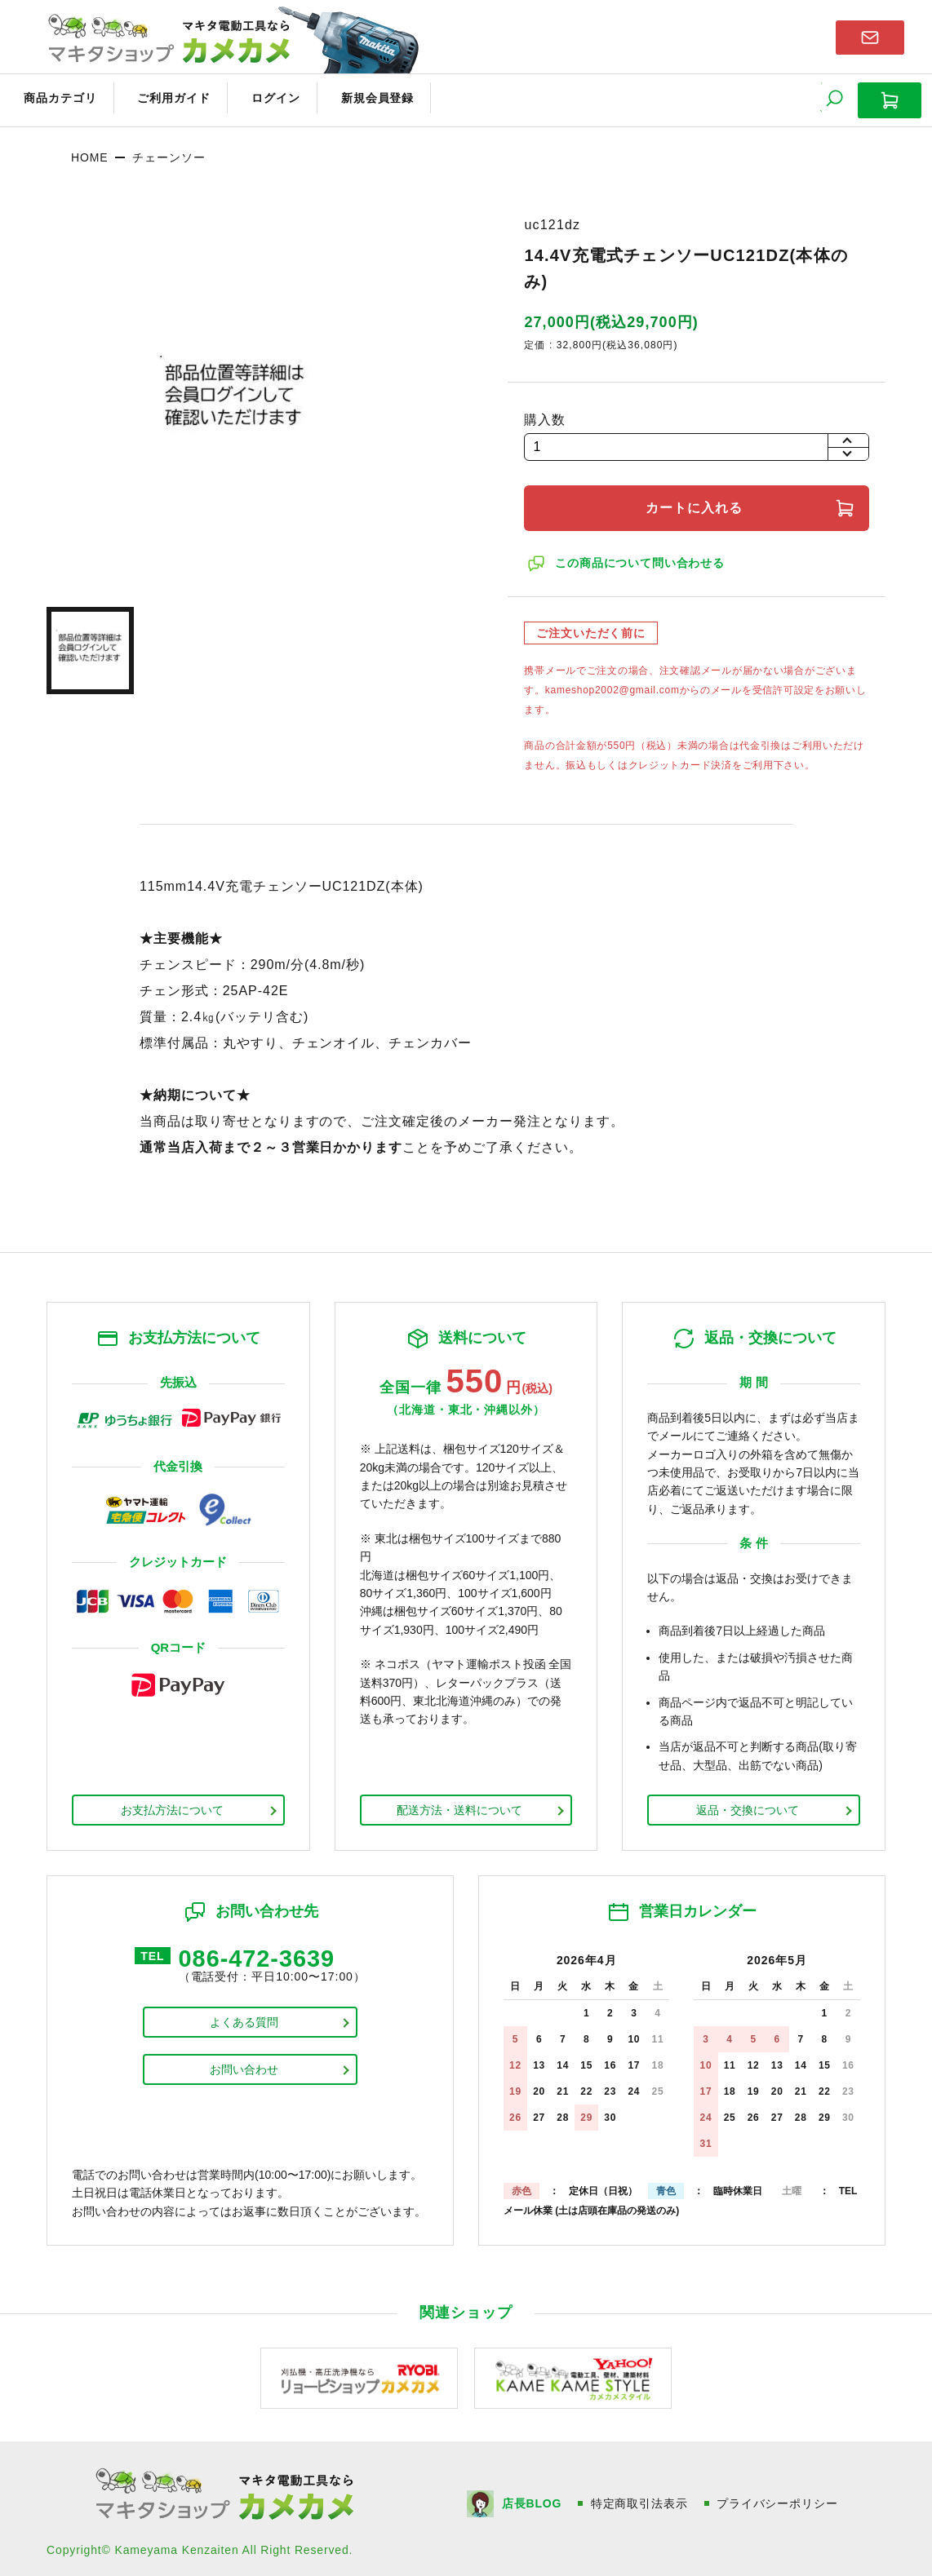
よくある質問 (244, 2018)
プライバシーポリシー (778, 2496)
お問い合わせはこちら (870, 35)
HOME (89, 150)
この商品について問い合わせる (641, 557)
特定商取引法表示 (640, 2496)
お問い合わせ (244, 2066)
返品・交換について (747, 1804)
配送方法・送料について (459, 1804)
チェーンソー (168, 150)
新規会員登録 (348, 96)
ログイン (254, 96)
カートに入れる (696, 502)
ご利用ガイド (160, 96)
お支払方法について (172, 1804)
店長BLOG (532, 2496)
